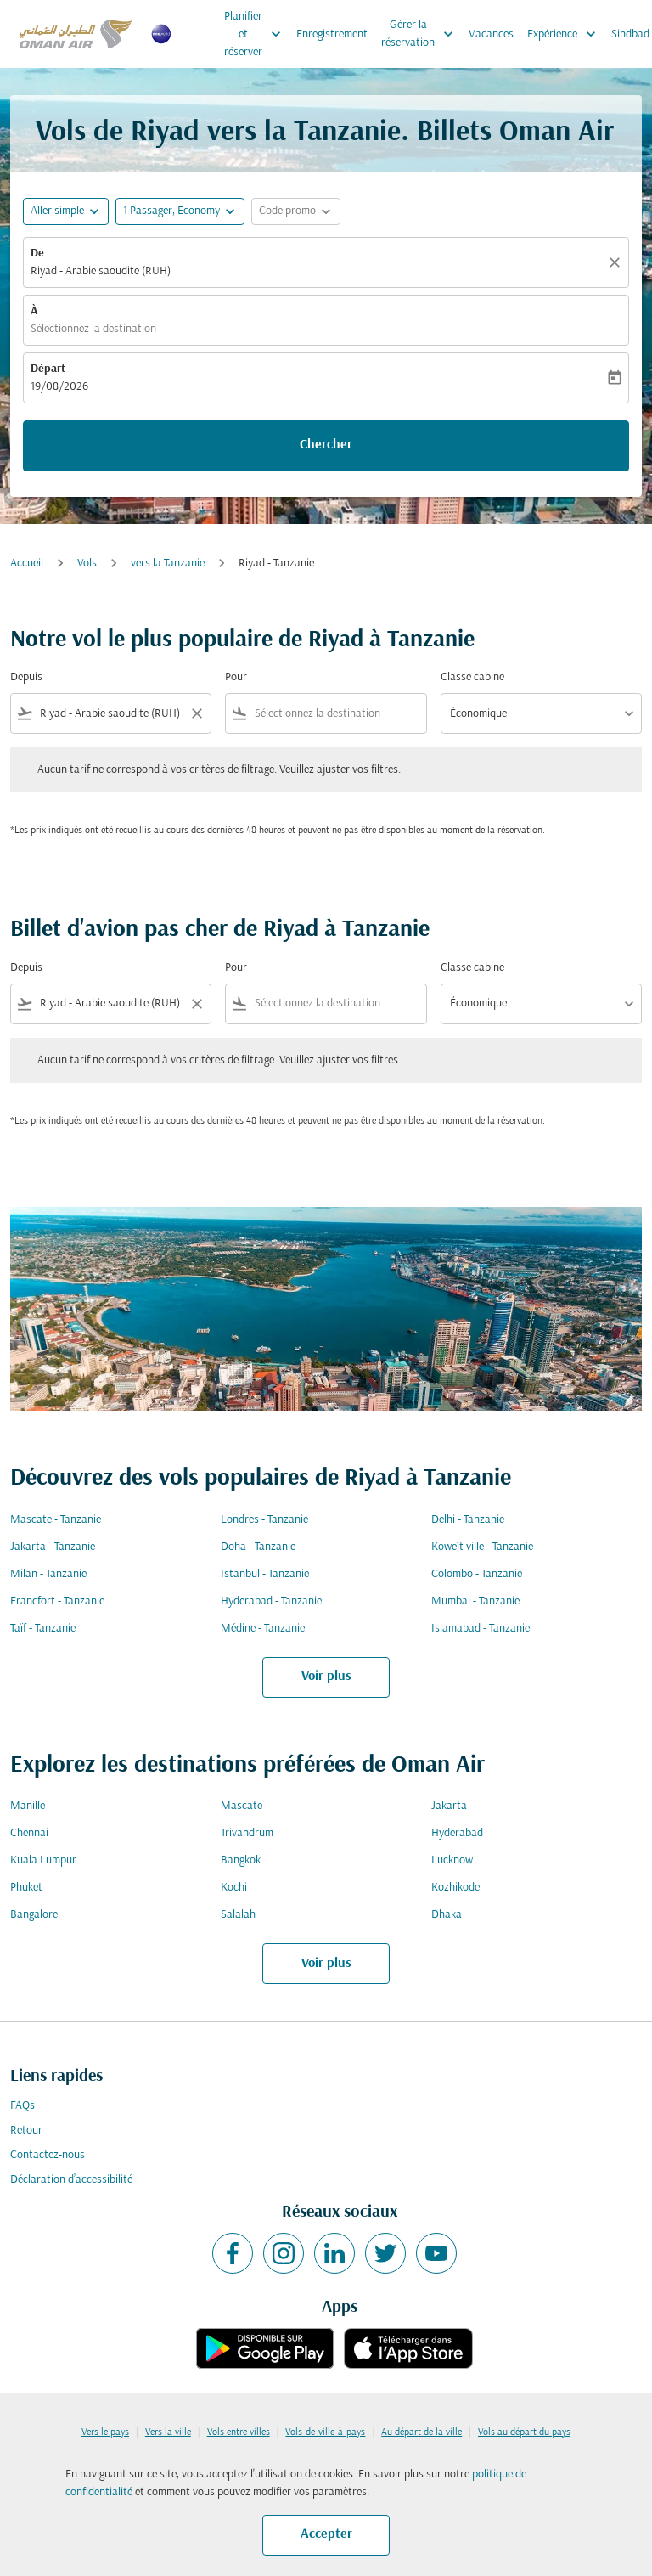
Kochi (234, 1887)
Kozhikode (455, 1887)
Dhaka (446, 1914)
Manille (27, 1806)
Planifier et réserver (256, 34)
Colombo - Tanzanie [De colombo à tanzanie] (476, 1574)
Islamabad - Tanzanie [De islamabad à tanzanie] (480, 1628)
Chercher (326, 445)
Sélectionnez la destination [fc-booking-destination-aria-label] (93, 329)
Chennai (29, 1833)
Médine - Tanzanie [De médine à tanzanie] (263, 1628)
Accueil (26, 563)
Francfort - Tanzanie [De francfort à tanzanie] (57, 1601)
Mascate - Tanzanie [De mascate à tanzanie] (55, 1519)
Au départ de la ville (421, 2432)
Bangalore (34, 1914)
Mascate (241, 1806)
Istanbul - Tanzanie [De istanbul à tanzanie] (265, 1574)
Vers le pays (105, 2432)
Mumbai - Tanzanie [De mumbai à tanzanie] (475, 1601)
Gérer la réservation (421, 34)
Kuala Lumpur (43, 1860)
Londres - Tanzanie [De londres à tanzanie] (264, 1519)
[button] (179, 211)
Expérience (565, 34)
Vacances (491, 34)
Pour (236, 677)
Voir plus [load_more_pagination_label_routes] (326, 1676)
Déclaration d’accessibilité (71, 2179)
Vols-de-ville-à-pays (325, 2432)
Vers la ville (168, 2432)
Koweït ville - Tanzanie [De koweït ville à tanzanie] (482, 1547)
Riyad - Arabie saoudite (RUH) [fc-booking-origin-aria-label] (101, 271)
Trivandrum (247, 1833)
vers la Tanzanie (168, 563)
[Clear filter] (196, 713)
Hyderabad (457, 1833)
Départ (48, 369)
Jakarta (449, 1806)
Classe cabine (472, 677)
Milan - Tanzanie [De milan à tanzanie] (48, 1574)
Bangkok (241, 1860)
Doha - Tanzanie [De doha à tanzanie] (258, 1547)
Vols (87, 563)
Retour (26, 2130)
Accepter (326, 2534)
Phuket (26, 1887)
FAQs (22, 2106)
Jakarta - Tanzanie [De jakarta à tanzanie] (52, 1547)
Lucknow (452, 1860)
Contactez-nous (47, 2155)
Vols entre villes (238, 2432)
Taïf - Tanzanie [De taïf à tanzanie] (43, 1628)
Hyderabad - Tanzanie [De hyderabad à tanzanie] (271, 1601)
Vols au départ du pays (524, 2432)
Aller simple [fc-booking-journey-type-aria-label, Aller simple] (57, 211)
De (37, 253)
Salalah (238, 1914)
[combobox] (111, 714)
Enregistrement (332, 34)
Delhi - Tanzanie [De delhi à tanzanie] (467, 1519)
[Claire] (617, 262)
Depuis (26, 677)
